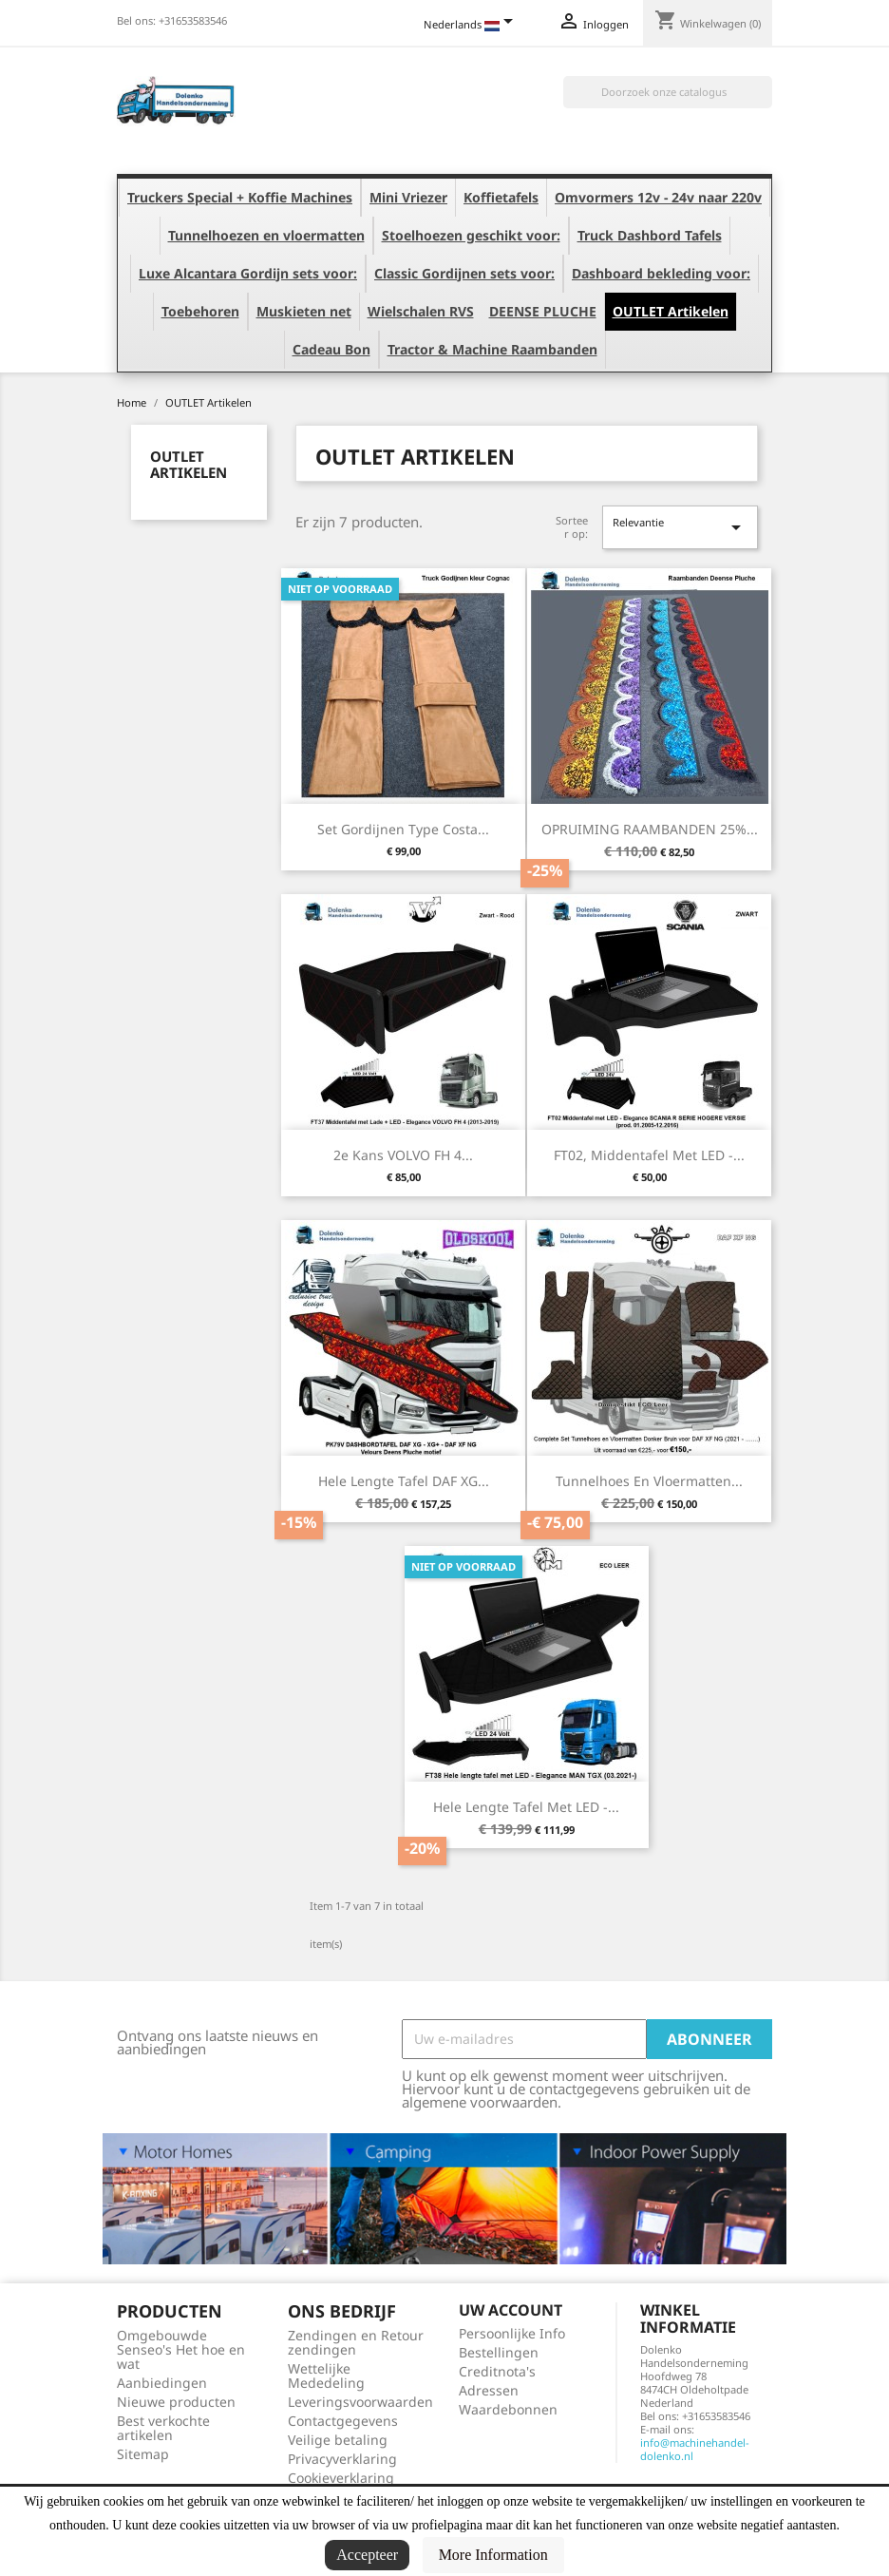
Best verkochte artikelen (163, 2428)
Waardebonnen (508, 2409)
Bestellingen (499, 2352)
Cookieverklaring (341, 2478)
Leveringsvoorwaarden (360, 2402)
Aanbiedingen (162, 2383)
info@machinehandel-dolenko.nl (694, 2449)
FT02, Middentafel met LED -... (649, 1155)
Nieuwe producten (176, 2402)
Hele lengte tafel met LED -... (526, 1807)
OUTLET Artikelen (188, 464)
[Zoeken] (667, 92)
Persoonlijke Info (512, 2333)
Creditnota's (497, 2371)
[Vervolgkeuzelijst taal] (472, 25)
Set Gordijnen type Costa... (403, 829)
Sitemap (143, 2454)
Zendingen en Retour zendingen (356, 2342)
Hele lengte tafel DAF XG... (403, 1481)
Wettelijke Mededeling (326, 2375)
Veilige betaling (338, 2440)
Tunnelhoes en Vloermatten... (649, 1481)
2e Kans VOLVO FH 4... (403, 1155)
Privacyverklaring (342, 2459)
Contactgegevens (343, 2421)
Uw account (510, 2309)
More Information (493, 2555)
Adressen (489, 2390)
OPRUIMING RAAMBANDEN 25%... (649, 829)
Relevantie (680, 527)
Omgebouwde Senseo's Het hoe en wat (181, 2349)
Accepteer (367, 2555)
